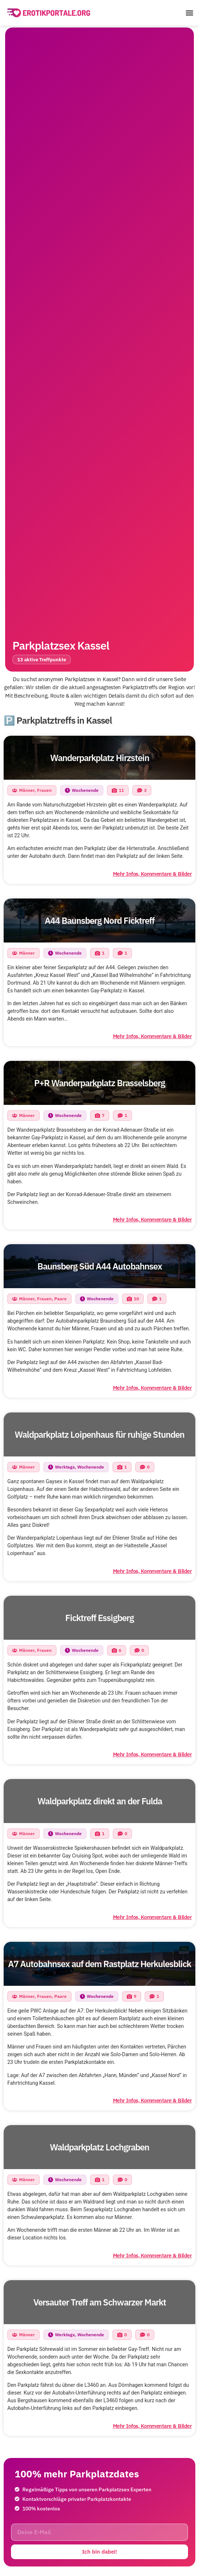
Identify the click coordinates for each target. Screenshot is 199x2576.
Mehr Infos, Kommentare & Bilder (152, 873)
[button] (189, 13)
